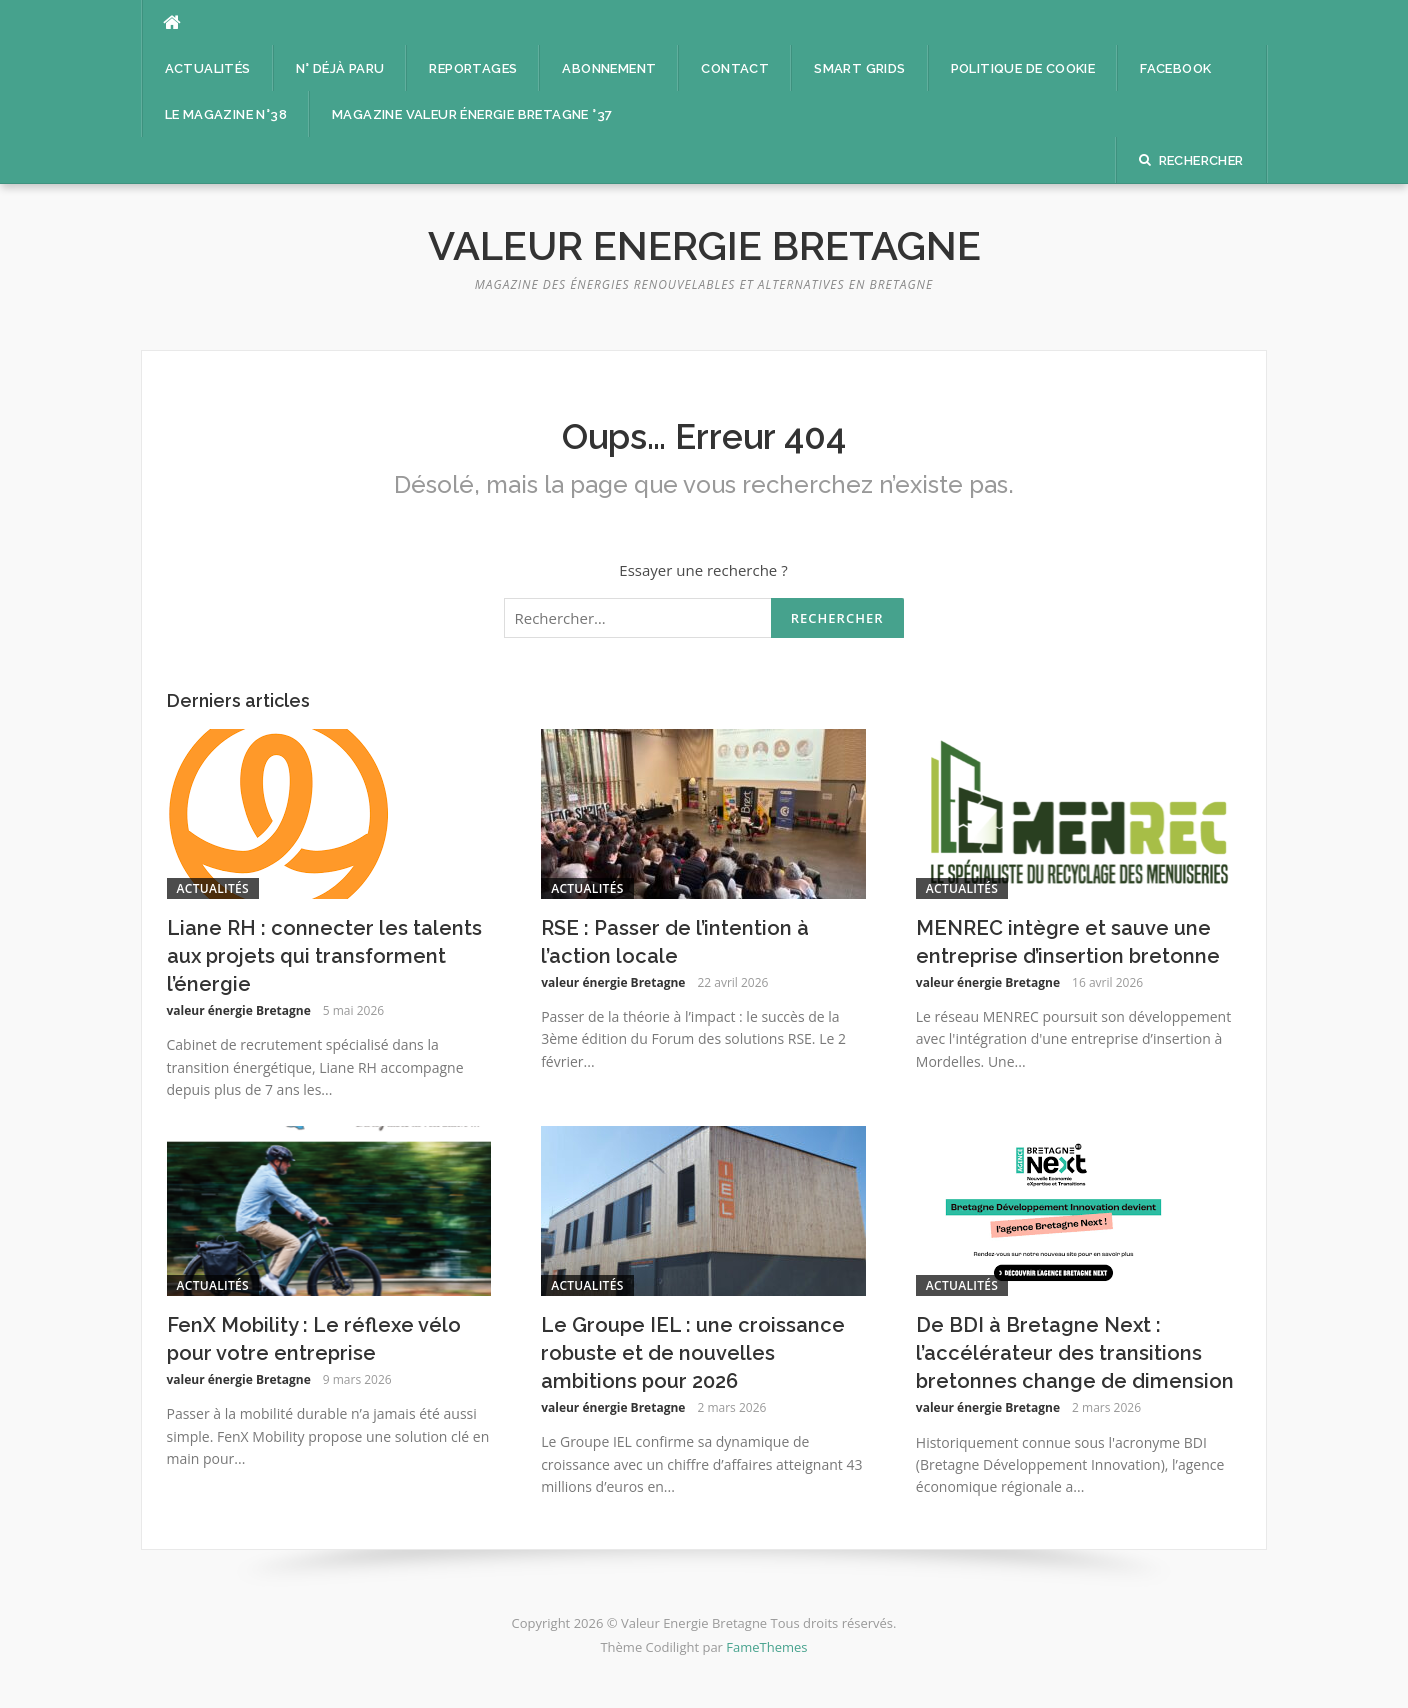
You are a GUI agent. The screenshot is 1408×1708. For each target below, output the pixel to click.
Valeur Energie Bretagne (704, 245)
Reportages (473, 68)
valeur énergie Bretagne (239, 1010)
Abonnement (609, 68)
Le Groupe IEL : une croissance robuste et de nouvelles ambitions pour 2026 (693, 1353)
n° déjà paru (340, 68)
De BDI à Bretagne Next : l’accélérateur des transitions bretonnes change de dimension (1075, 1353)
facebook (1175, 68)
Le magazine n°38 (226, 114)
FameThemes (766, 1647)
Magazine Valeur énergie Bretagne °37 (472, 114)
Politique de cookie (1023, 68)
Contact (735, 68)
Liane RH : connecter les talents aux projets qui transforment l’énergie (324, 956)
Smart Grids (859, 68)
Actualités (208, 68)
